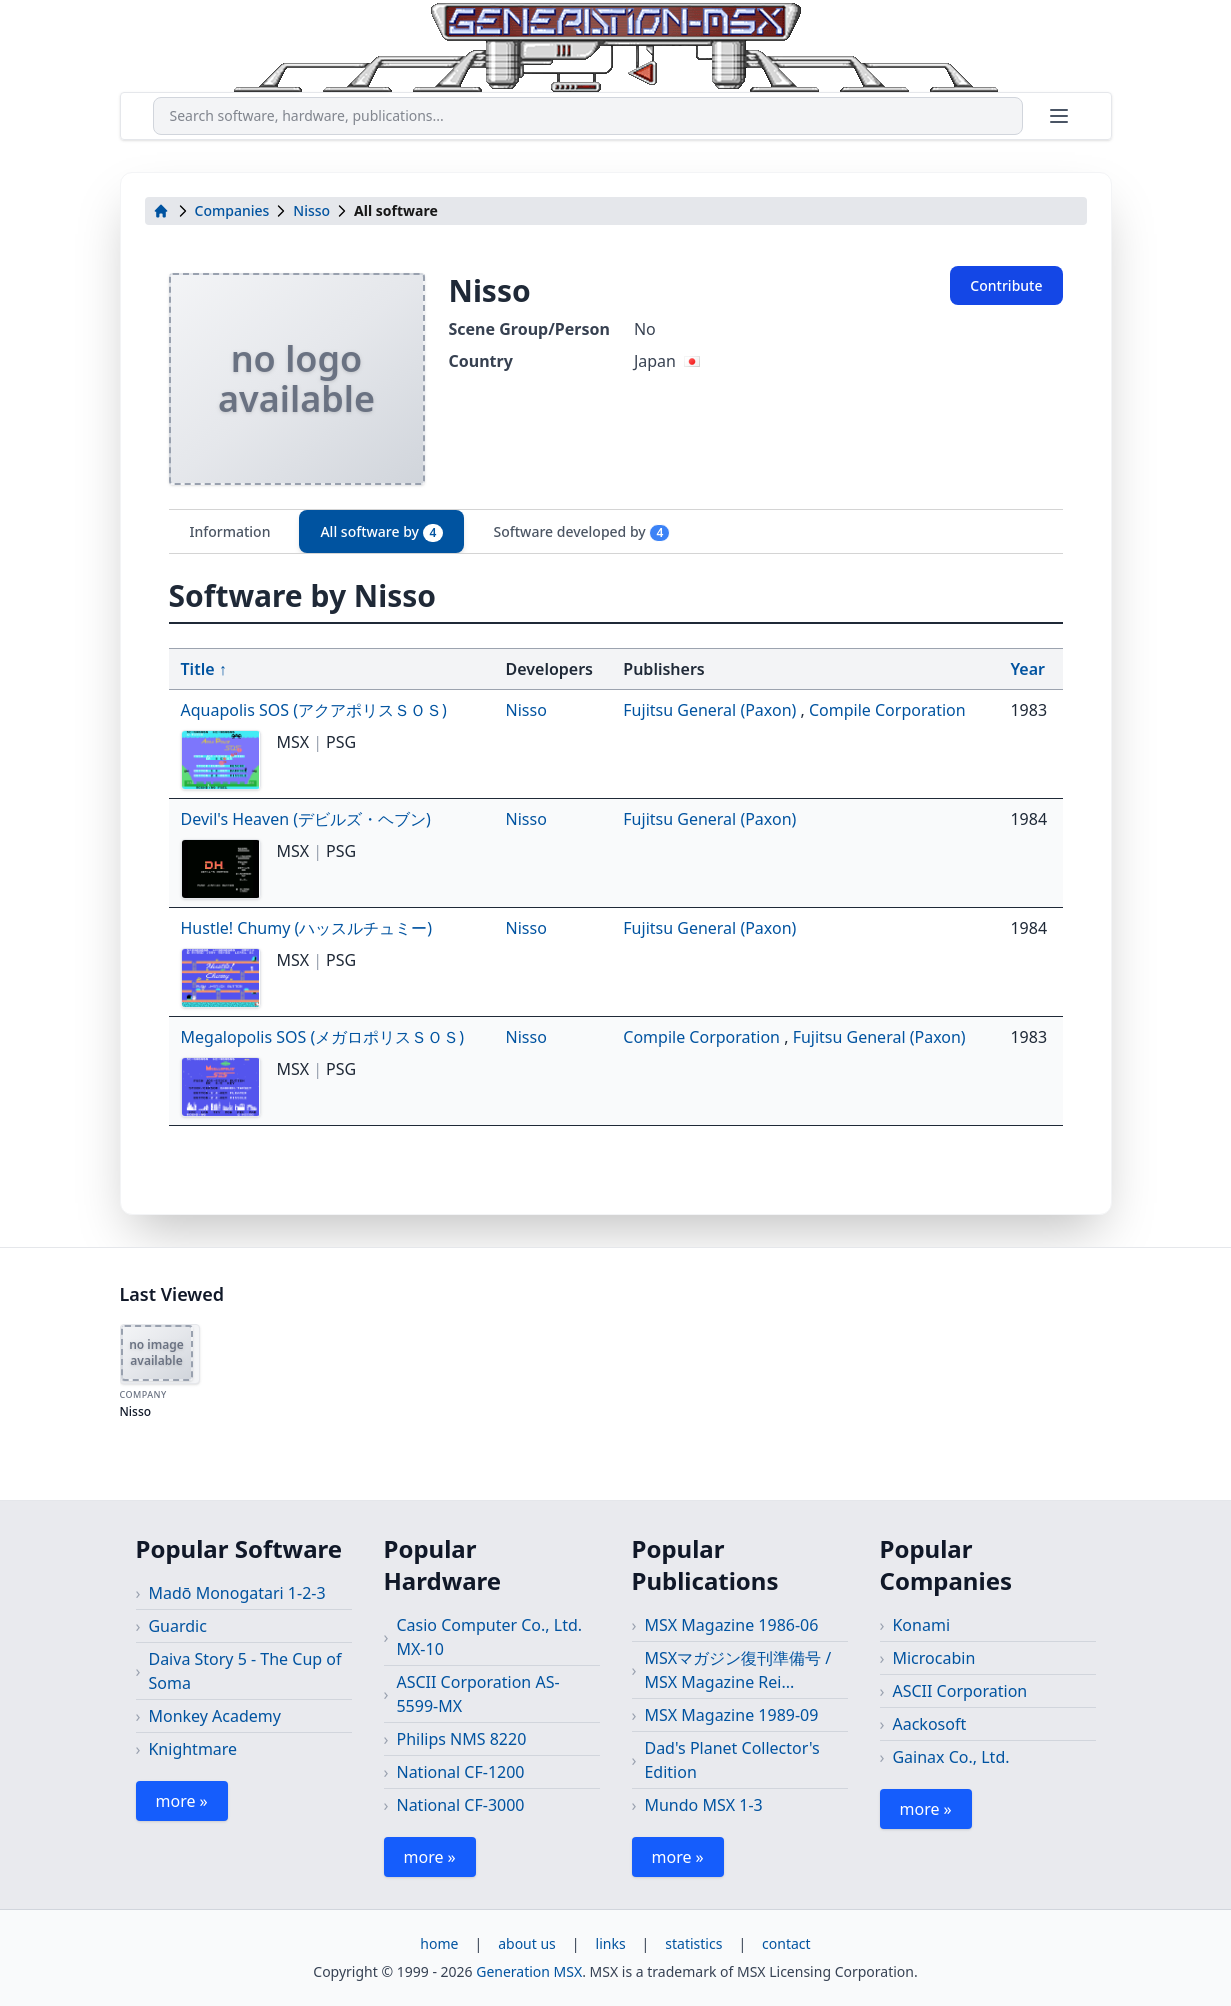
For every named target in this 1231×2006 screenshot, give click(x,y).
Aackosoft (929, 1724)
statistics (693, 1943)
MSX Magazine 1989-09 (731, 1715)
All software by (381, 532)
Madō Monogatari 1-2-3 (236, 1593)
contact (786, 1943)
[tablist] (616, 531)
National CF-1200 (460, 1772)
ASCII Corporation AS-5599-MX (477, 1694)
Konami (921, 1625)
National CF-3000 (460, 1805)
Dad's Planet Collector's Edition (731, 1760)
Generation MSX (529, 1971)
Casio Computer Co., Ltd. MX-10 (489, 1637)
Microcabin (933, 1658)
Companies (232, 210)
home (439, 1943)
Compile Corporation (887, 710)
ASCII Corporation (959, 1691)
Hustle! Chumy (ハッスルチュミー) (307, 928)
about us (527, 1943)
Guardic (177, 1626)
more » (182, 1801)
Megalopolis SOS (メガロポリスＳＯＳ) (323, 1037)
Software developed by (581, 532)
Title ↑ (204, 669)
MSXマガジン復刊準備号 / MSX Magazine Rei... (737, 1670)
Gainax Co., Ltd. (950, 1757)
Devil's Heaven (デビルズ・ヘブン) (306, 819)
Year (1027, 669)
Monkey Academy (214, 1716)
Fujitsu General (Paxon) (711, 710)
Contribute (1006, 285)
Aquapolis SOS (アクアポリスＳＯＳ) (314, 710)
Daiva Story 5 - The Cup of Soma (244, 1671)
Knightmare (192, 1749)
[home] (161, 211)
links (611, 1943)
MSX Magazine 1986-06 (731, 1625)
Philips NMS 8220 (461, 1739)
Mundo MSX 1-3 (703, 1805)
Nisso (311, 210)
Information (230, 531)
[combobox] (588, 116)
